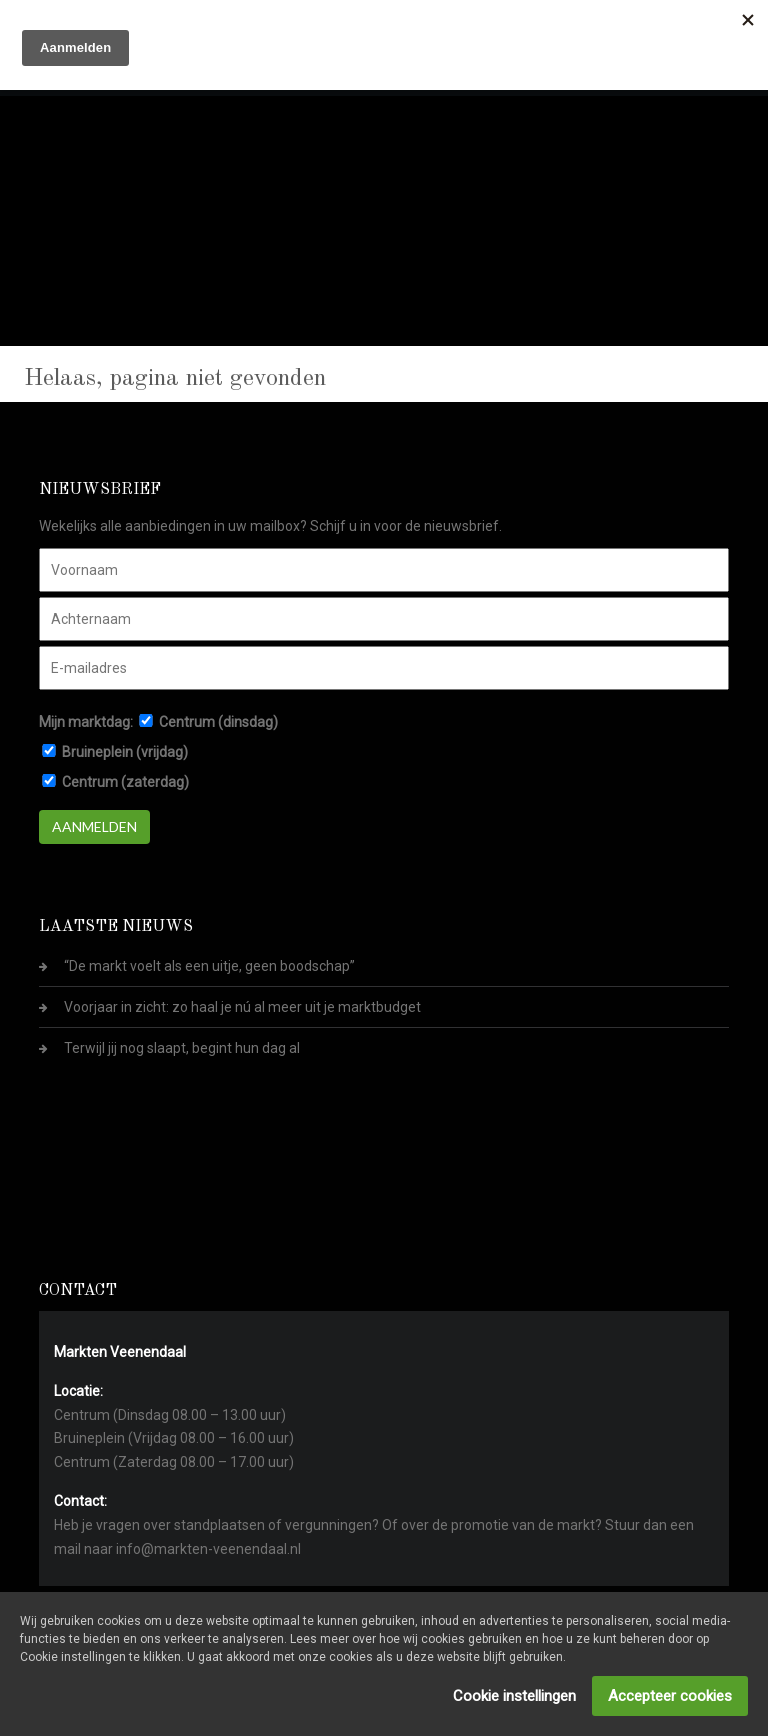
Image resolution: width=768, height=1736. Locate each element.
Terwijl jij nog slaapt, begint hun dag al (182, 1048)
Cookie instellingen (514, 1696)
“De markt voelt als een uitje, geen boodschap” (209, 966)
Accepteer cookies (670, 1696)
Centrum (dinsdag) (218, 722)
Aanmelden (94, 826)
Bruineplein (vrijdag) (125, 752)
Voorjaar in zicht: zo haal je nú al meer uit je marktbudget (242, 1007)
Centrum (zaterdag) (125, 782)
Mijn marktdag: (86, 722)
